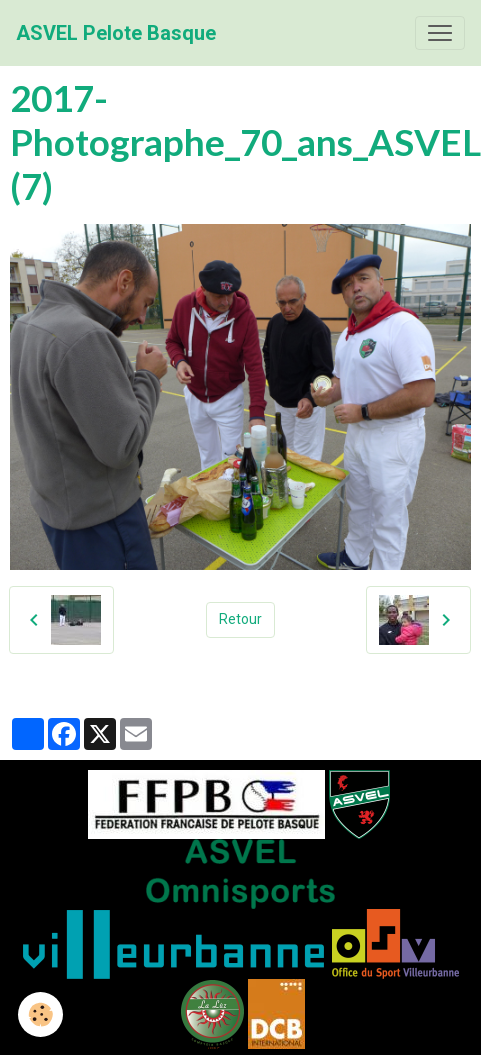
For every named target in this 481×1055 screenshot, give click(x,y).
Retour (240, 619)
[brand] (116, 33)
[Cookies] (40, 1014)
